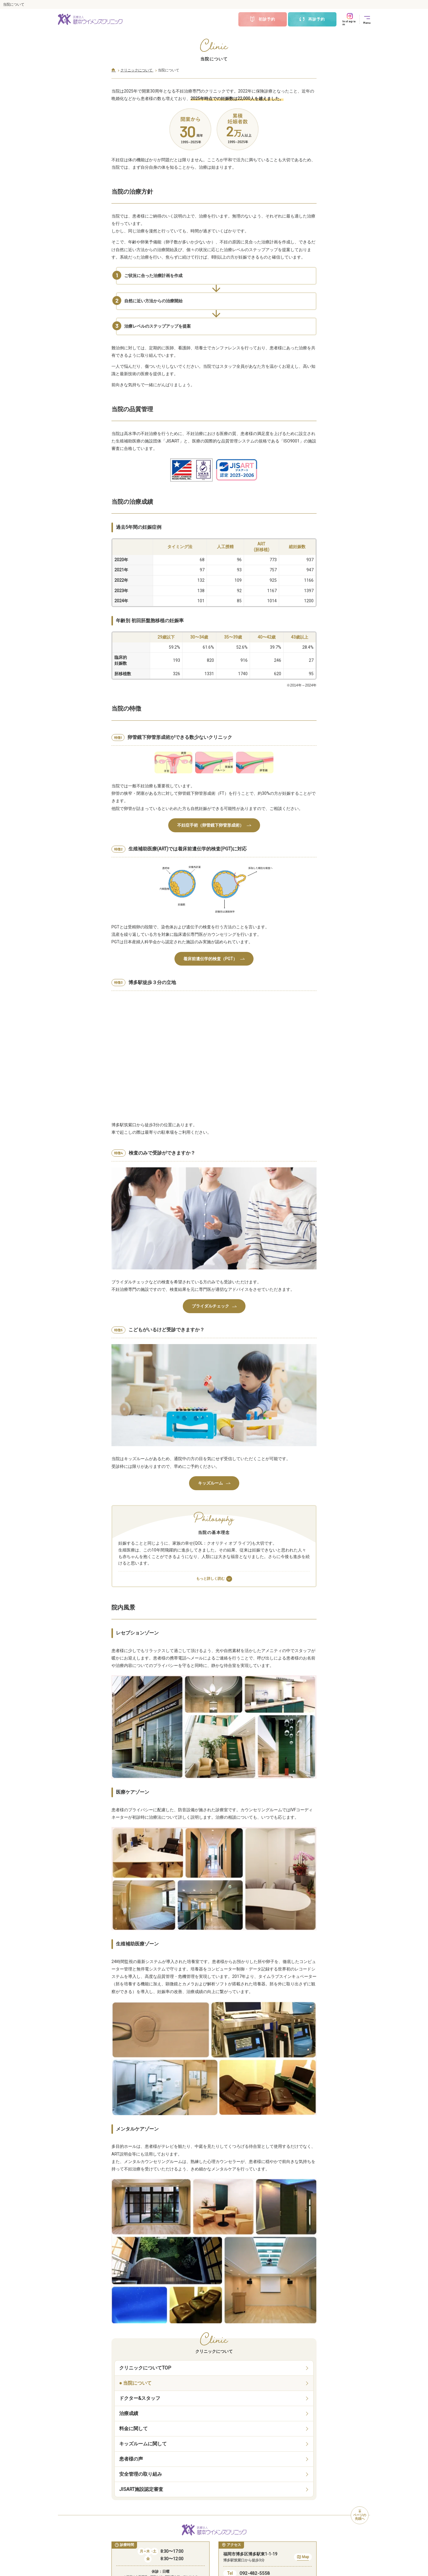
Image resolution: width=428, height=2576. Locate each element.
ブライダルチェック (214, 1306)
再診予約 (312, 19)
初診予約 (262, 19)
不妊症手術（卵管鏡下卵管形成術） (214, 825)
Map (303, 2558)
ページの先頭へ (359, 2515)
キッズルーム (214, 1483)
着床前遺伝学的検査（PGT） (214, 958)
